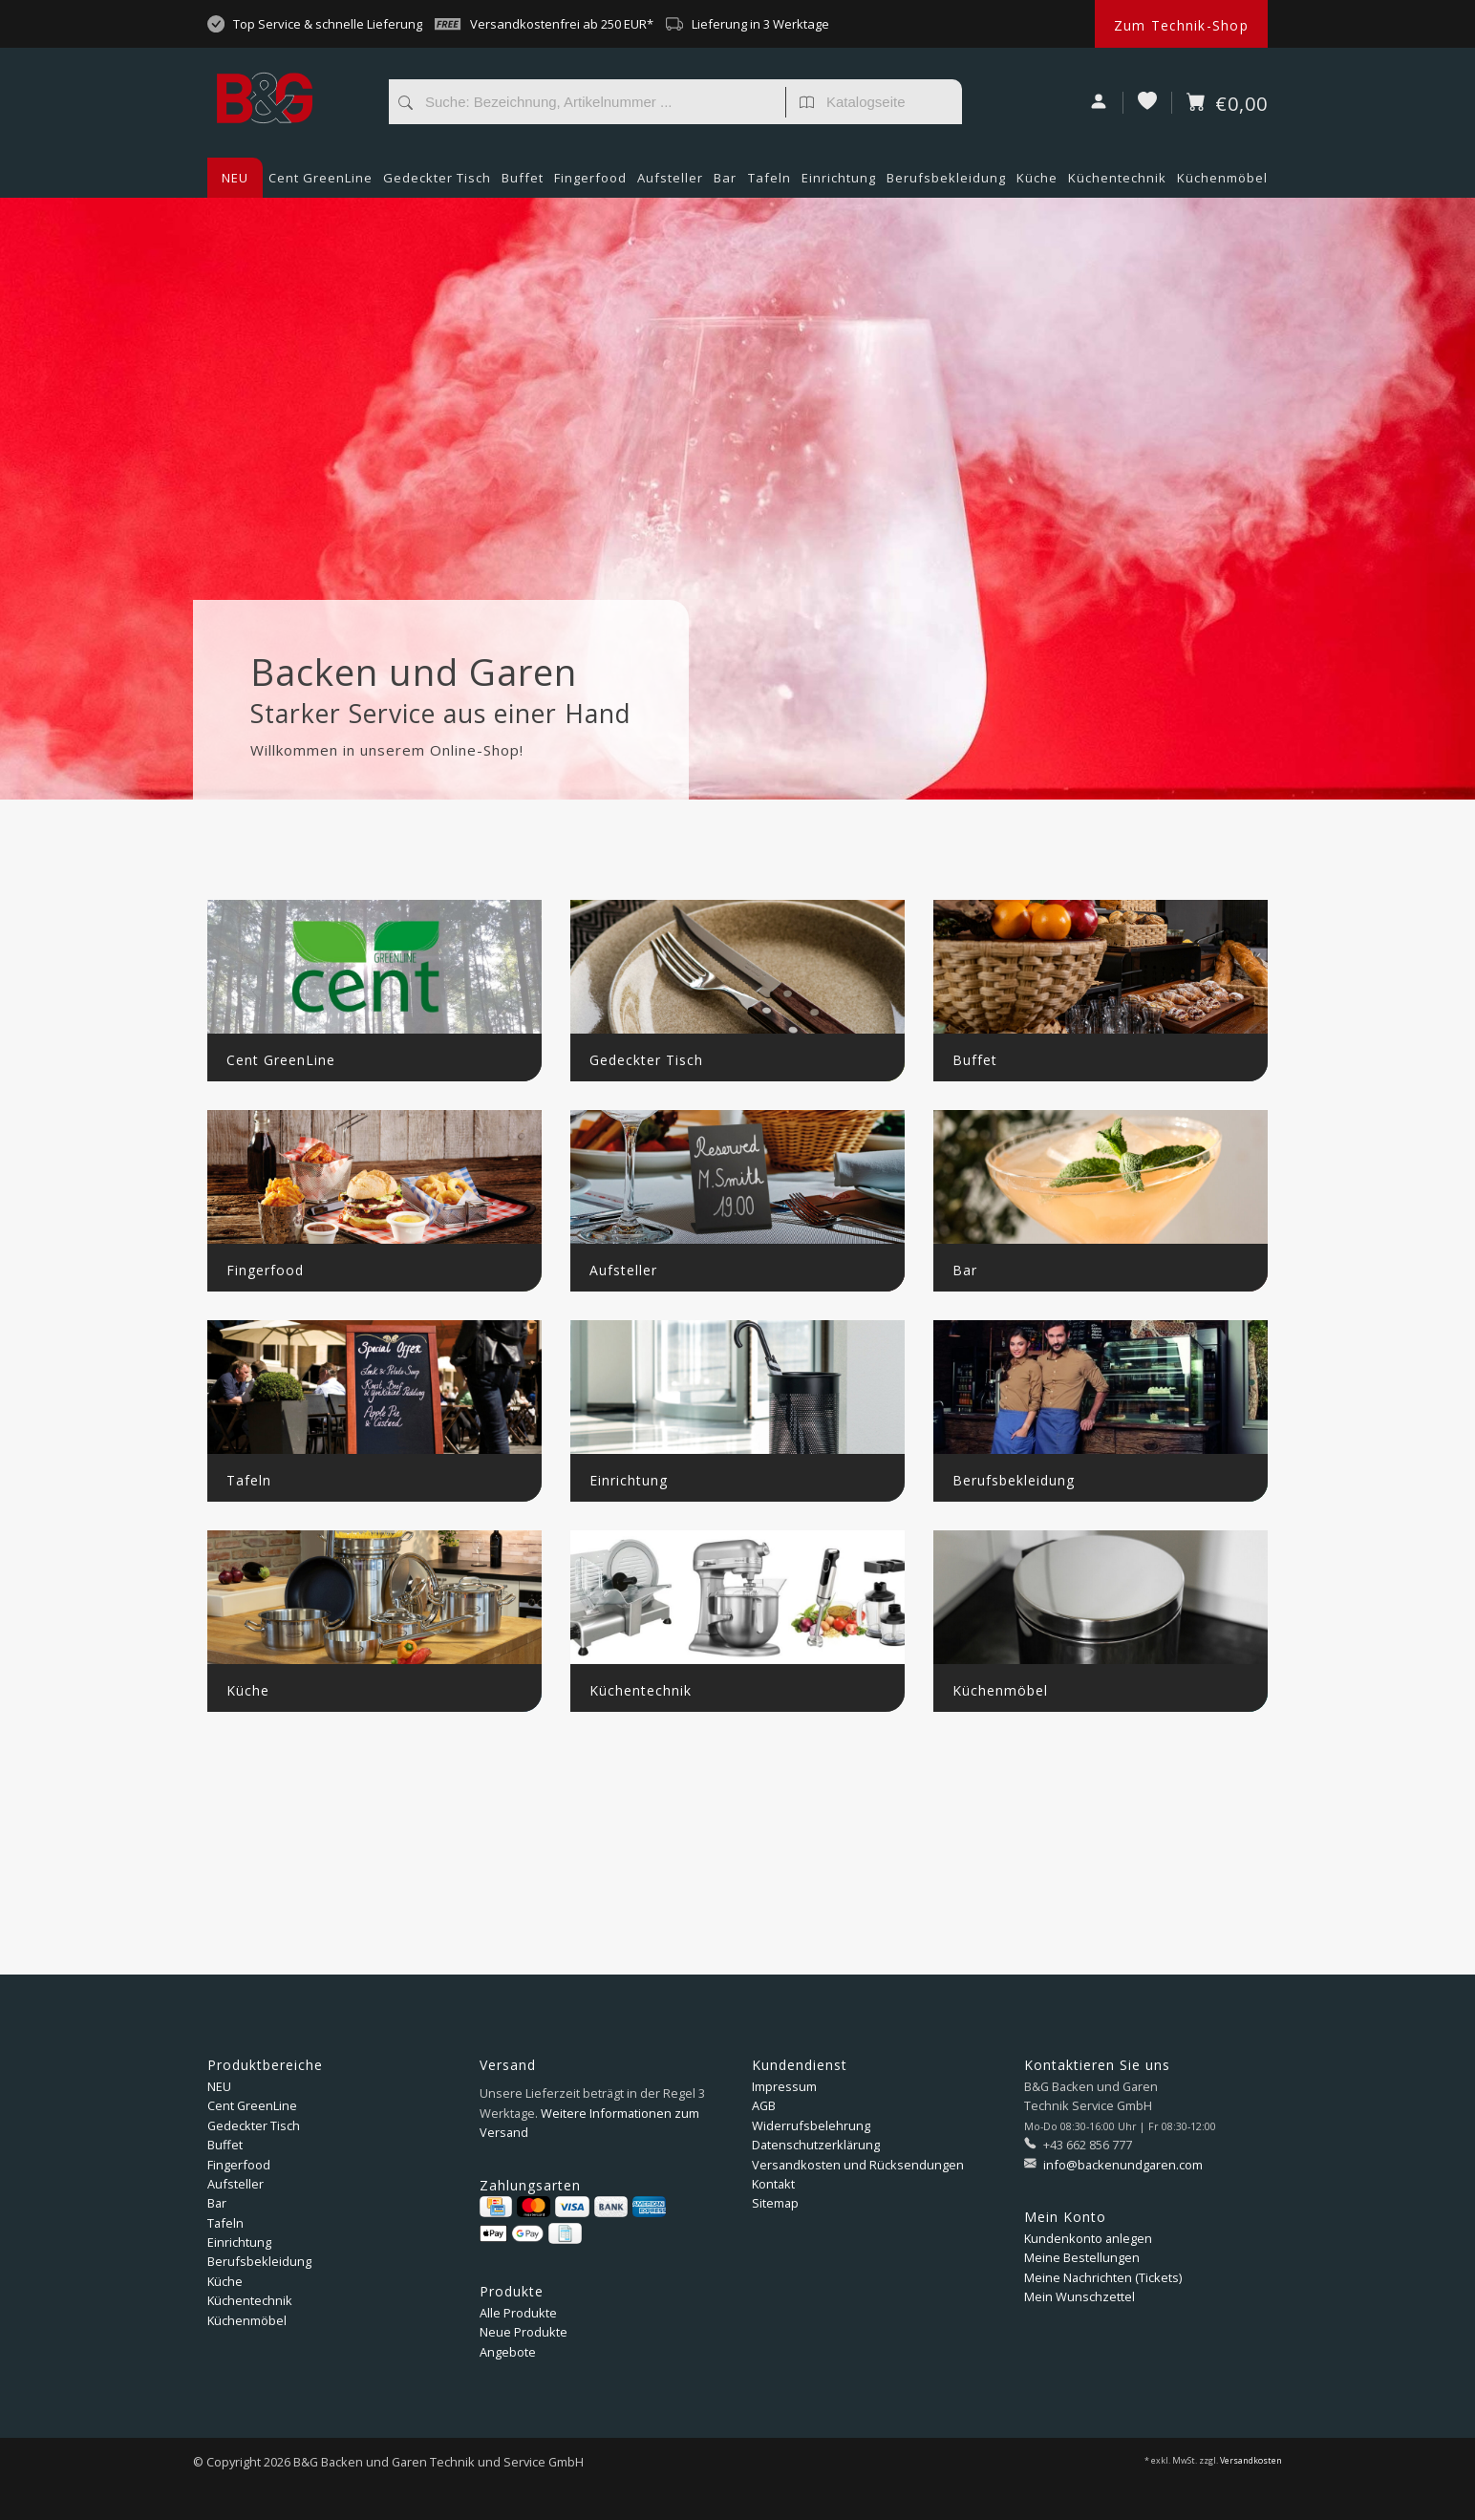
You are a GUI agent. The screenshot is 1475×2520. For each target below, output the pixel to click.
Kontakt (773, 2183)
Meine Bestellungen (1082, 2257)
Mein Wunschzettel (1079, 2296)
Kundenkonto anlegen (1088, 2238)
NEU (235, 177)
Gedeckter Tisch (437, 183)
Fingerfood (590, 183)
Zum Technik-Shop (1181, 25)
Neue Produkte (523, 2331)
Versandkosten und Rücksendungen (858, 2164)
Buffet (523, 183)
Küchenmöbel (1222, 183)
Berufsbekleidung (946, 183)
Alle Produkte (518, 2312)
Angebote (508, 2351)
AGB (764, 2105)
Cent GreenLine (320, 177)
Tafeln (769, 183)
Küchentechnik (1117, 183)
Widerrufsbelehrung (811, 2125)
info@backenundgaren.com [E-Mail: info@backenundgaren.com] (1121, 2164)
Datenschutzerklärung (816, 2144)
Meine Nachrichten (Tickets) (1103, 2277)
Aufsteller (670, 183)
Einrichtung (839, 183)
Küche (1037, 183)
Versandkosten (1251, 2461)
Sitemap (775, 2202)
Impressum (784, 2086)
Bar (725, 183)
